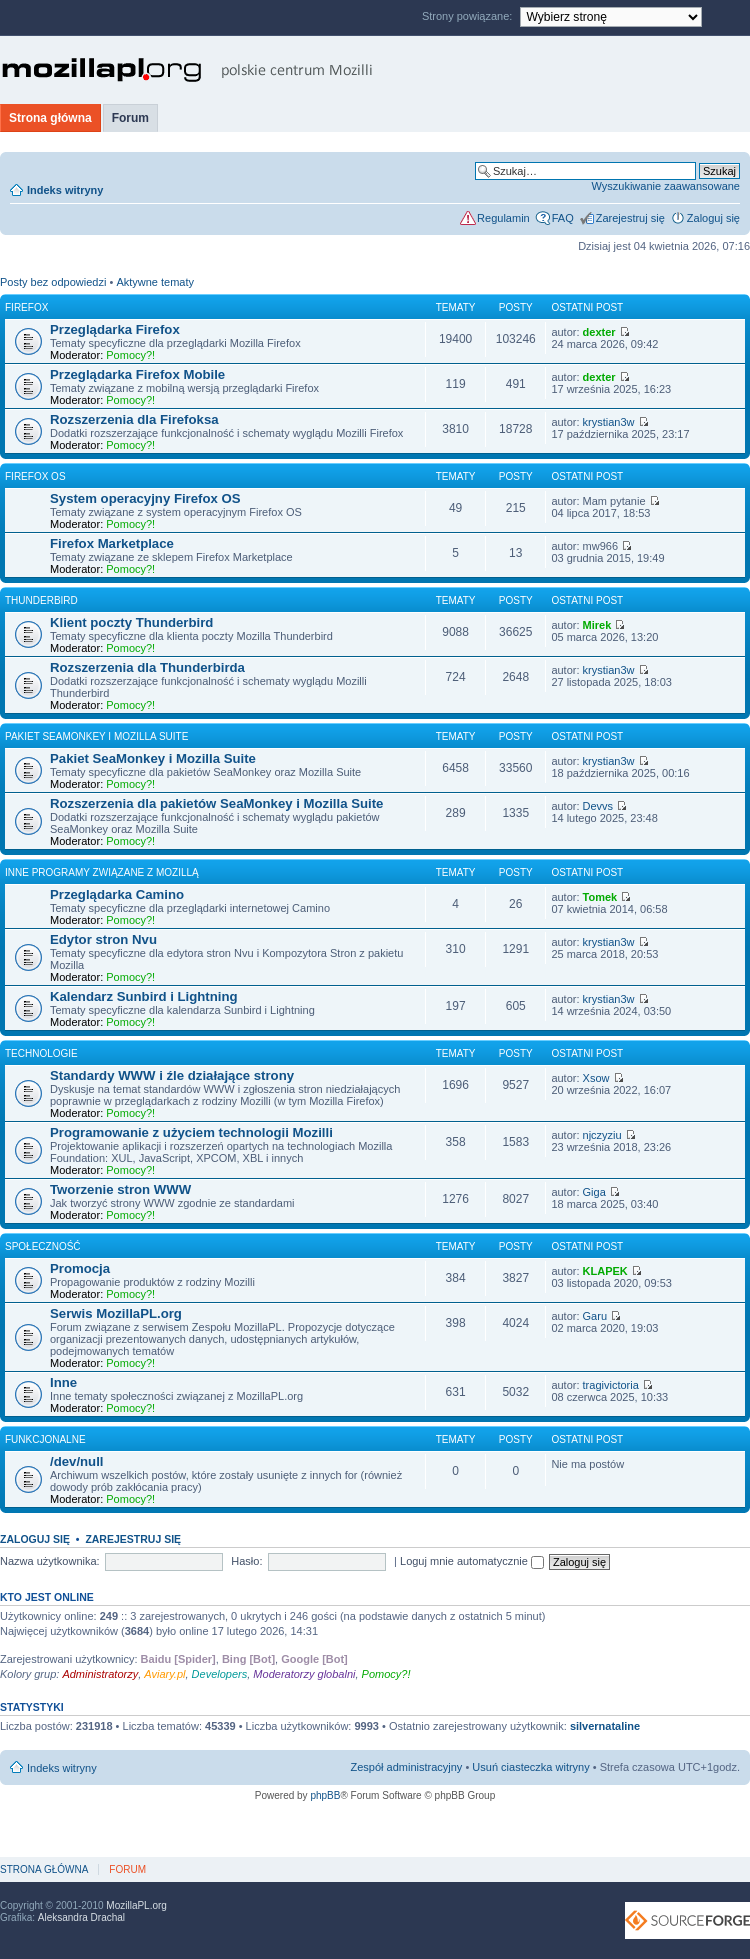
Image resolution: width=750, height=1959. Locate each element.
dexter (599, 332)
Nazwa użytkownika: (50, 1561)
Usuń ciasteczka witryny (530, 1767)
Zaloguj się (713, 218)
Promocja (80, 1268)
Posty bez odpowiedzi (53, 282)
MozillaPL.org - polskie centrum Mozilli (187, 70)
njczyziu (602, 1135)
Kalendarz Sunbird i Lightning (144, 996)
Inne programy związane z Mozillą (102, 872)
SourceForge (687, 1920)
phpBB (325, 1795)
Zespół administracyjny (407, 1767)
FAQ (563, 218)
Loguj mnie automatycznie (472, 1561)
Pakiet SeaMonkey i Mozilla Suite (96, 736)
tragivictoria (611, 1385)
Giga (594, 1192)
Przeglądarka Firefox (115, 329)
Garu (595, 1316)
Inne (63, 1382)
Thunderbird (41, 600)
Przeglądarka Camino (117, 894)
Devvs (598, 806)
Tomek (600, 897)
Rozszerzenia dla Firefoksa (134, 419)
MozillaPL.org (136, 1905)
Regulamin (503, 218)
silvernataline (605, 1726)
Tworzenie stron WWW (120, 1189)
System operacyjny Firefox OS (145, 498)
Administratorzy (100, 1674)
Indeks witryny (65, 190)
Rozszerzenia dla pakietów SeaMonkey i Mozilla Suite (216, 803)
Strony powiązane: (469, 16)
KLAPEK (605, 1271)
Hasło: (246, 1561)
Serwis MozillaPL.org (116, 1313)
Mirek (597, 625)
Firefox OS (35, 476)
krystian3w (609, 422)
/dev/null (77, 1461)
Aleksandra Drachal (81, 1917)
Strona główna (50, 118)
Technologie (41, 1053)
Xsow (596, 1078)
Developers (220, 1674)
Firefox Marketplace (112, 543)
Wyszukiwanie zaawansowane (666, 186)
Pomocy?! (130, 355)
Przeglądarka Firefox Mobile (137, 374)
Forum (130, 118)
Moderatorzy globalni (304, 1674)
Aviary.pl (164, 1674)
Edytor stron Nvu (103, 939)
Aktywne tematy (155, 282)
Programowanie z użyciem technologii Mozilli (191, 1132)
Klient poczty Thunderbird (131, 622)
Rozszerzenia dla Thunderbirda (147, 667)
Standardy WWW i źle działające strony (172, 1075)
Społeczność (43, 1246)
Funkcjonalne (45, 1439)
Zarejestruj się (630, 218)
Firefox (26, 307)
